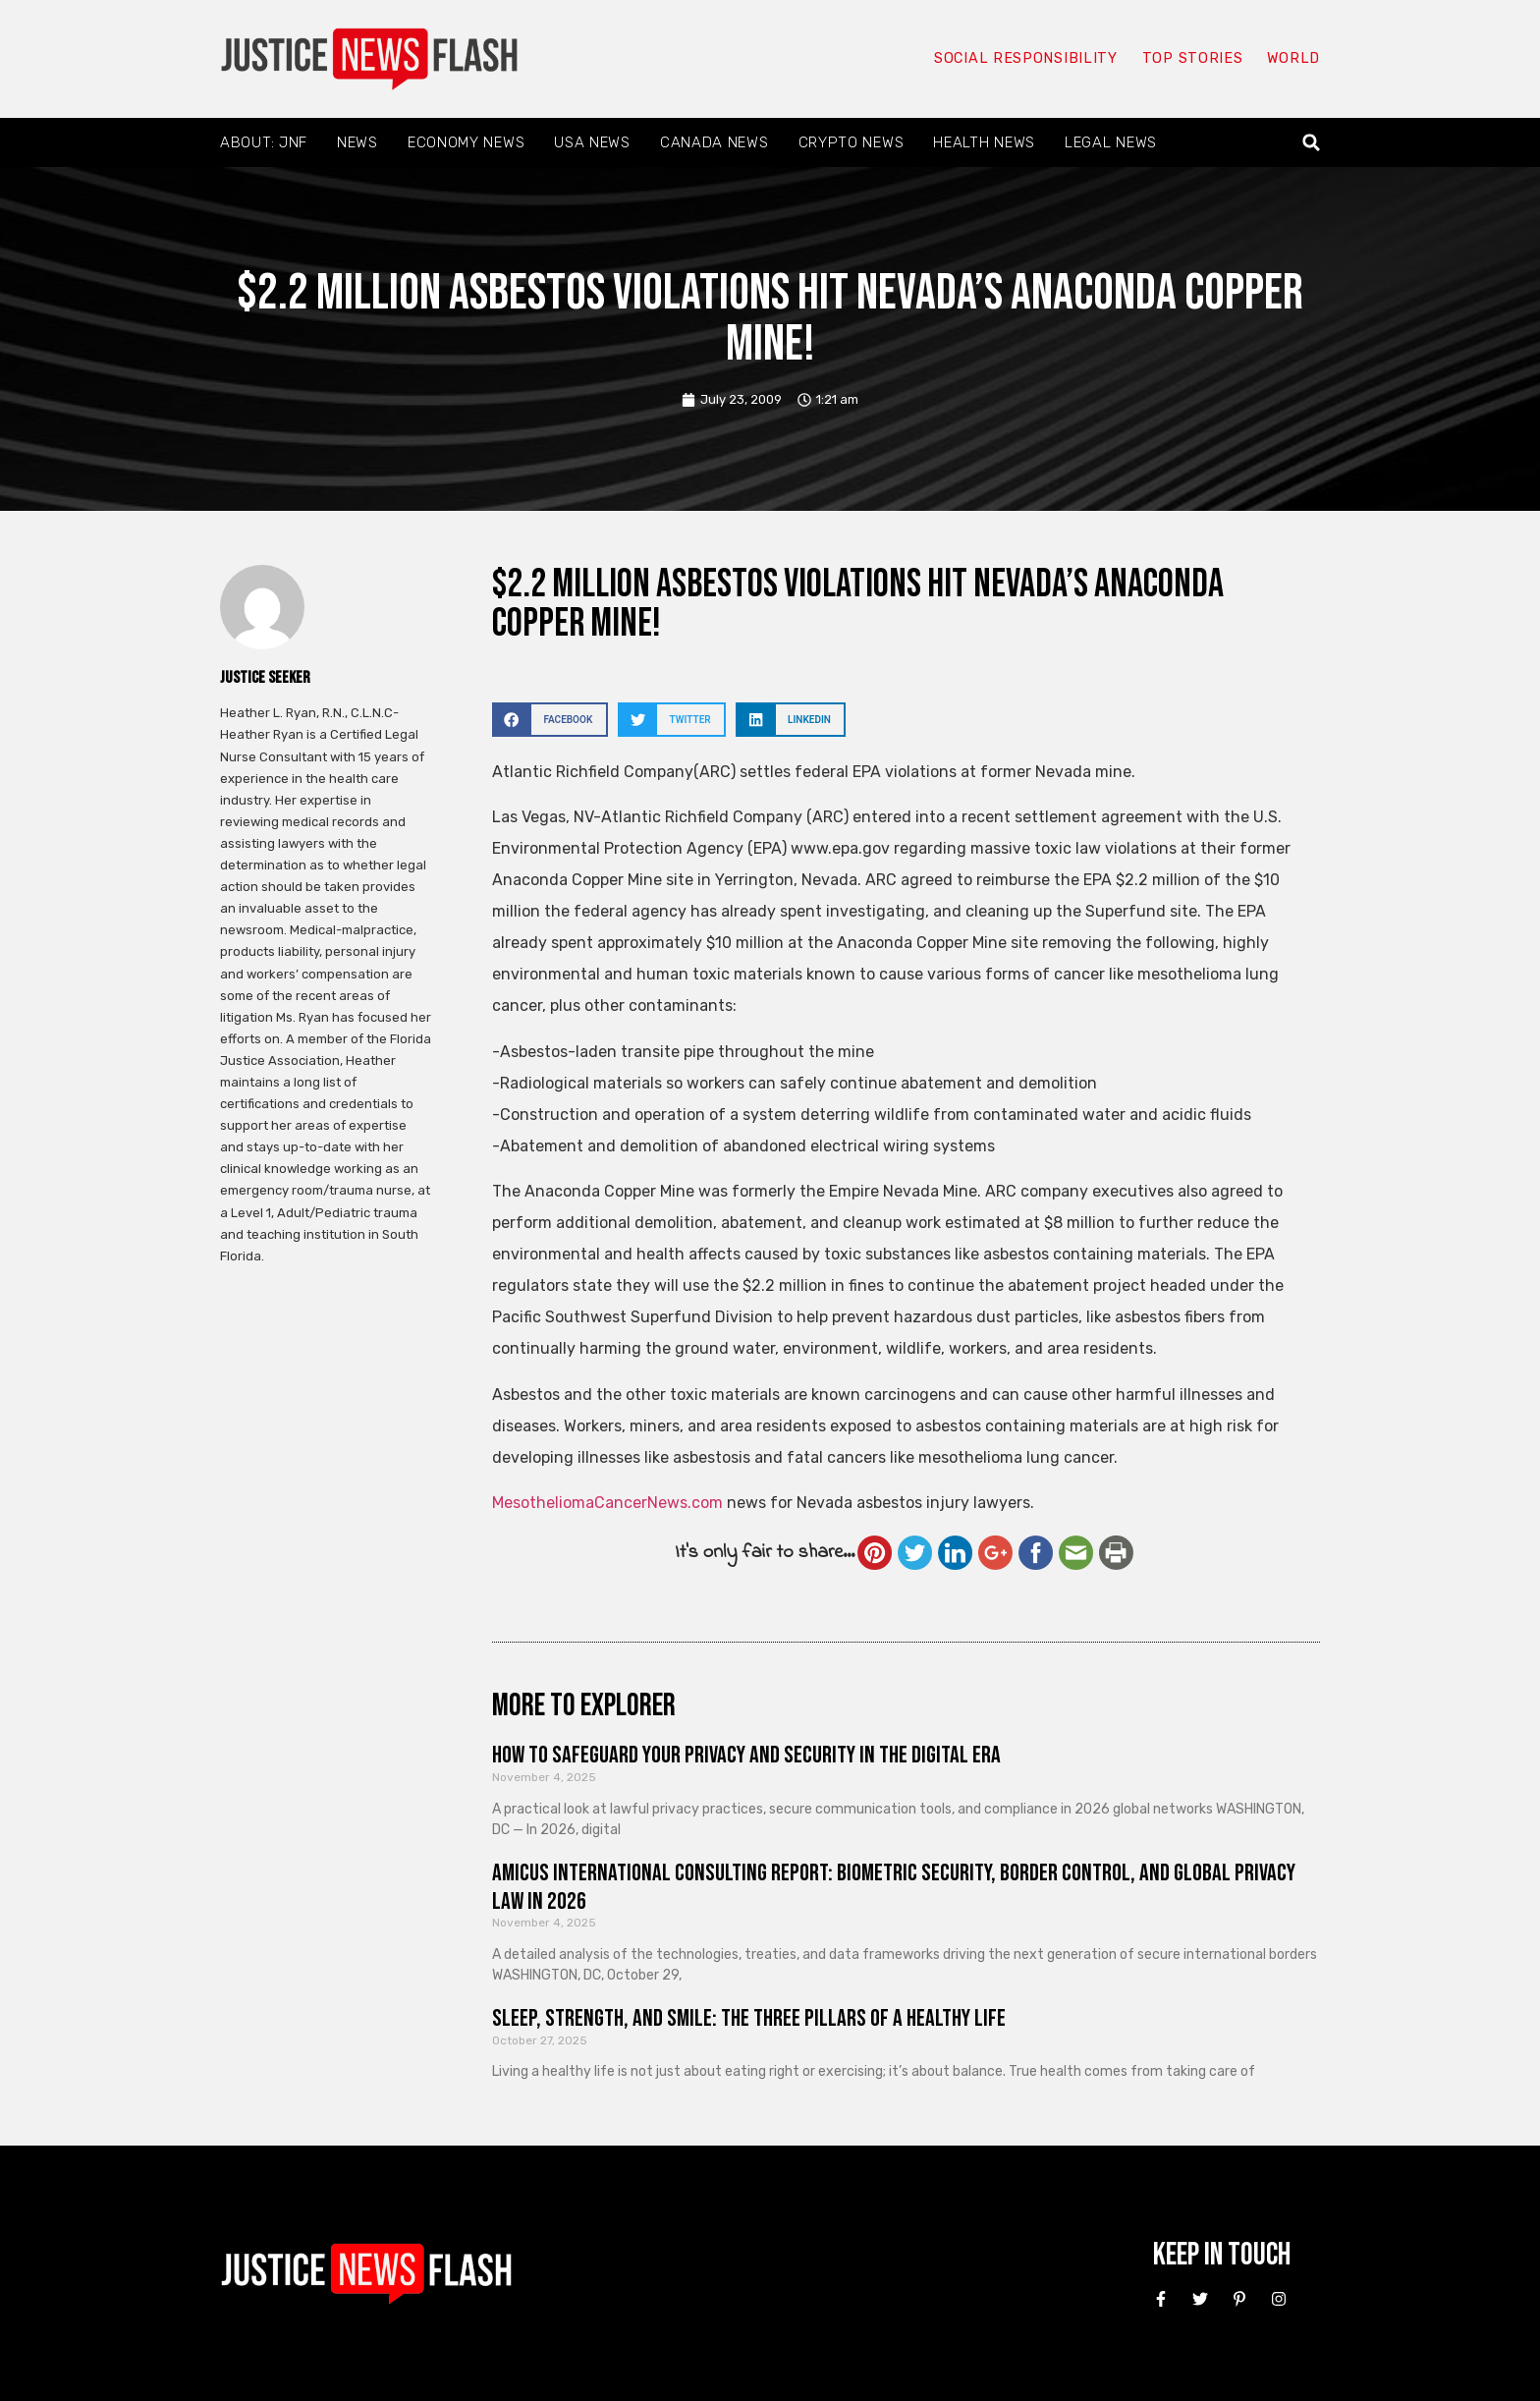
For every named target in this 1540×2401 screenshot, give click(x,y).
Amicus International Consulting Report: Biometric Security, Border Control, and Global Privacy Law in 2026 (893, 1887)
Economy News (466, 142)
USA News (592, 142)
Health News (984, 142)
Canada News (714, 142)
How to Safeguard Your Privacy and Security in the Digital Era (746, 1755)
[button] (1311, 143)
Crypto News (851, 142)
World (1292, 59)
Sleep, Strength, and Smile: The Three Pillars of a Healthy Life (749, 2018)
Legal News (1111, 142)
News (357, 142)
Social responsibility (1023, 59)
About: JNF (263, 142)
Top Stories (1190, 59)
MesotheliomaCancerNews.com (607, 1502)
